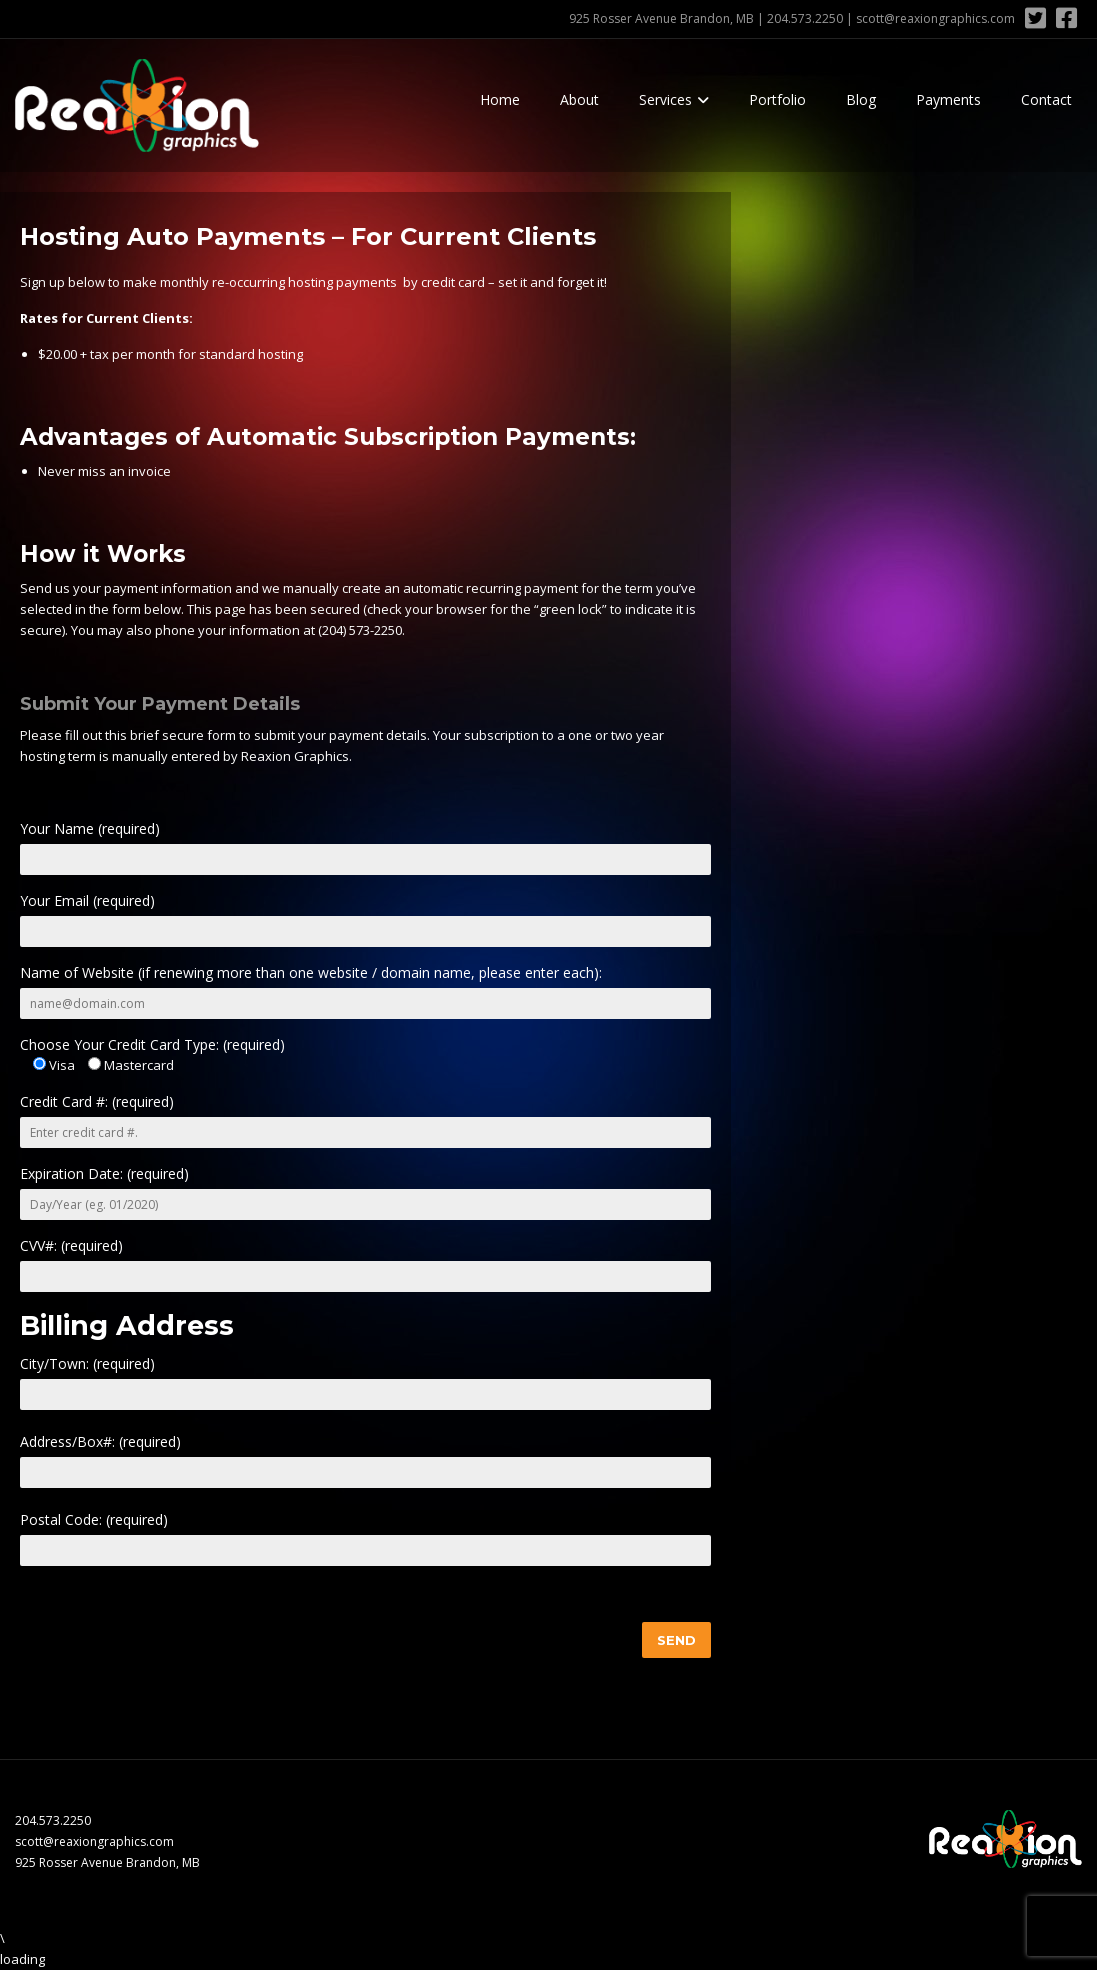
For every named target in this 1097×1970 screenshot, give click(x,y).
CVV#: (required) (71, 1245)
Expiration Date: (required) (104, 1173)
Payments (948, 99)
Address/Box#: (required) (100, 1441)
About (579, 99)
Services (665, 99)
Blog (861, 99)
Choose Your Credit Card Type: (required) (152, 1044)
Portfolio (777, 99)
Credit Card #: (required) (97, 1101)
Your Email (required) (87, 900)
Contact (1046, 99)
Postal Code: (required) (94, 1519)
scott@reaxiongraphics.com (935, 18)
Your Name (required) (90, 828)
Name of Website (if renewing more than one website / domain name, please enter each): (311, 972)
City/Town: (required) (87, 1363)
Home (500, 99)
